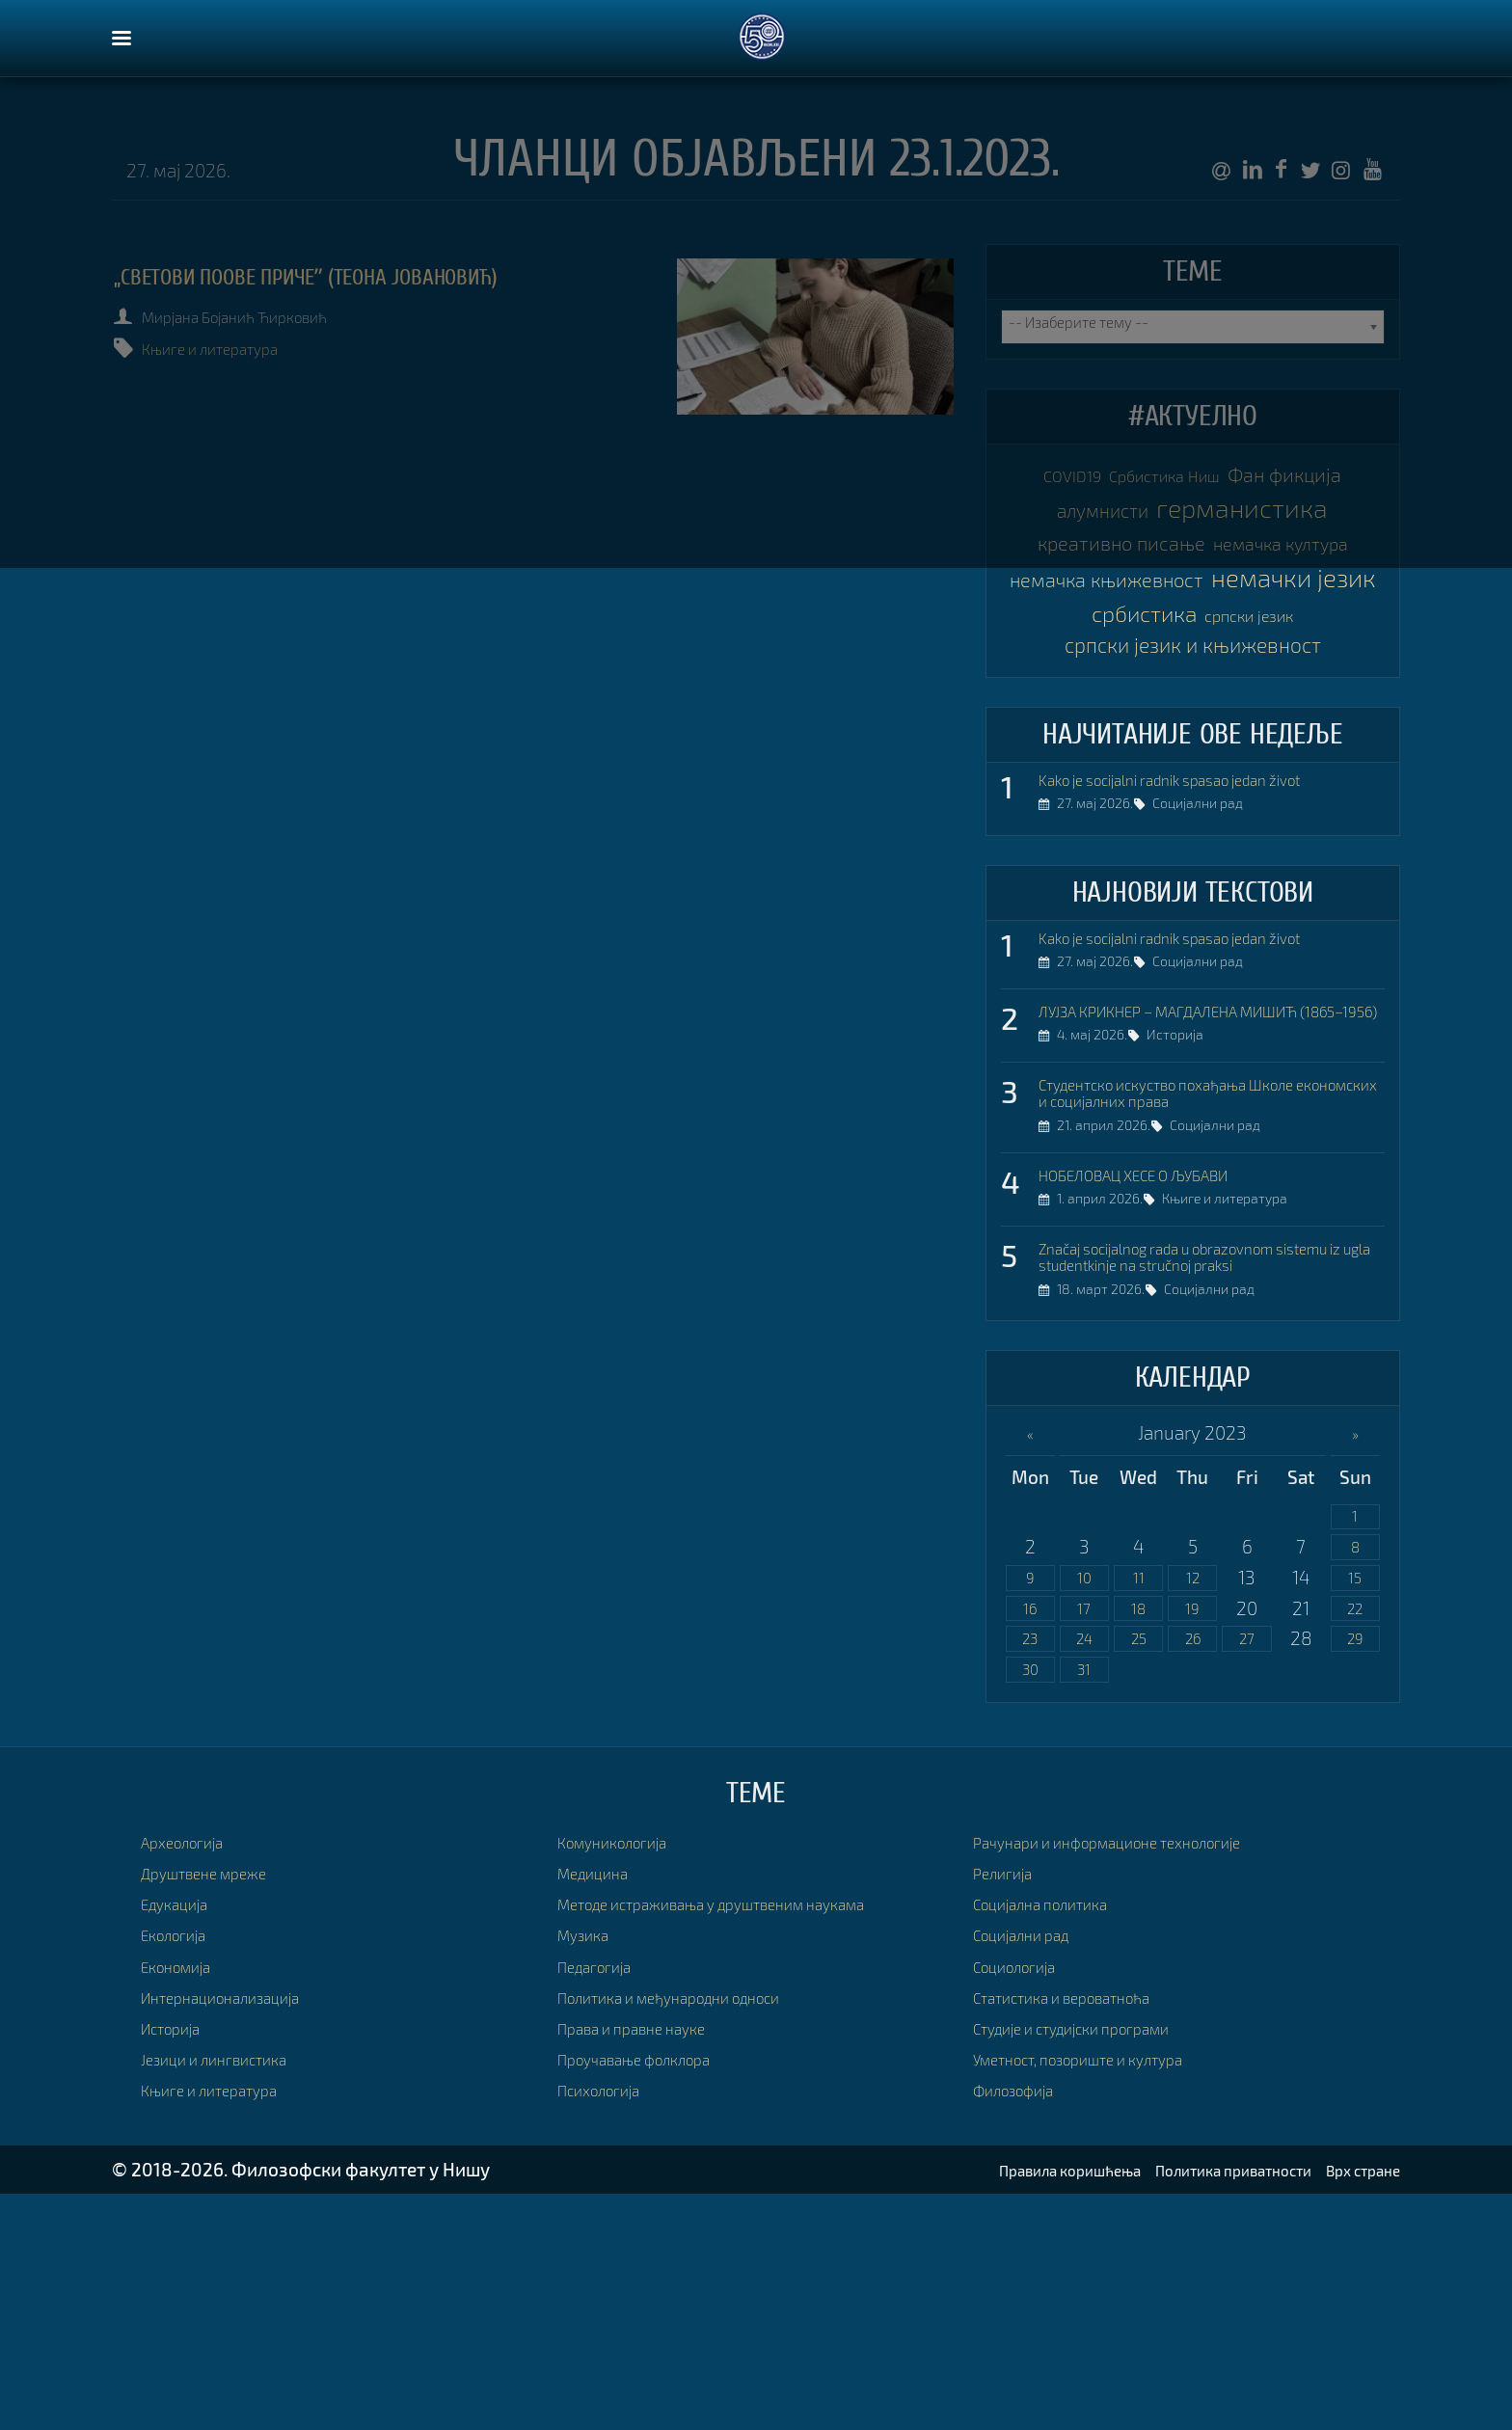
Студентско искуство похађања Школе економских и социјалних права (1201, 1280)
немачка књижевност (1192, 673)
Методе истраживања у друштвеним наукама (750, 2139)
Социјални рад (1212, 963)
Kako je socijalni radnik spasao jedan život (1207, 931)
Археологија (193, 2077)
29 (1354, 1871)
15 (1355, 1807)
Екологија (182, 2170)
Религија (1009, 2108)
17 (1084, 1838)
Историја (1189, 1223)
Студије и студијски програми (1097, 2264)
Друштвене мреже (219, 2108)
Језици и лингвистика (231, 2294)
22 (1354, 1838)
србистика (1126, 750)
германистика (1192, 557)
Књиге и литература (238, 349)
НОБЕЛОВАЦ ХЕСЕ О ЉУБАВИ (1161, 1368)
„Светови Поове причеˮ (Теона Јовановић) (379, 277)
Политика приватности (1193, 2405)
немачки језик (1192, 711)
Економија (185, 2201)
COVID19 (1110, 480)
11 (1139, 1807)
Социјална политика (1058, 2139)
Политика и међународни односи (698, 2232)
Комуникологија (626, 2077)
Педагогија (603, 2201)
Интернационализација (239, 2232)
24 (1083, 1871)
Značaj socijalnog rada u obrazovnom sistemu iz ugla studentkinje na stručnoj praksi (1200, 1467)
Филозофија (1024, 2325)
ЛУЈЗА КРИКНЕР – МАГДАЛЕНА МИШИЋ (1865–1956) (1203, 1181)
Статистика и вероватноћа (1085, 2232)
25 (1138, 1871)
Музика (589, 2170)
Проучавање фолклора (653, 2294)
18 (1138, 1838)
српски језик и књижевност (1193, 791)
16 (1030, 1838)
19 (1193, 1838)
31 (1084, 1904)
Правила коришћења (992, 2405)
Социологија (1025, 2201)
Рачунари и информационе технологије (1140, 2077)
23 (1029, 1871)
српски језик (1270, 753)
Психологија (609, 2325)
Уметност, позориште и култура (1105, 2294)
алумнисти (1276, 518)
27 (1247, 1871)
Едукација (183, 2139)
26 (1192, 1871)
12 (1193, 1807)
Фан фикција (1122, 518)
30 (1029, 1904)
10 (1084, 1807)
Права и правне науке (649, 2264)
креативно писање (1193, 595)
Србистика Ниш (1240, 480)
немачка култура (1193, 634)
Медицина (601, 2108)
